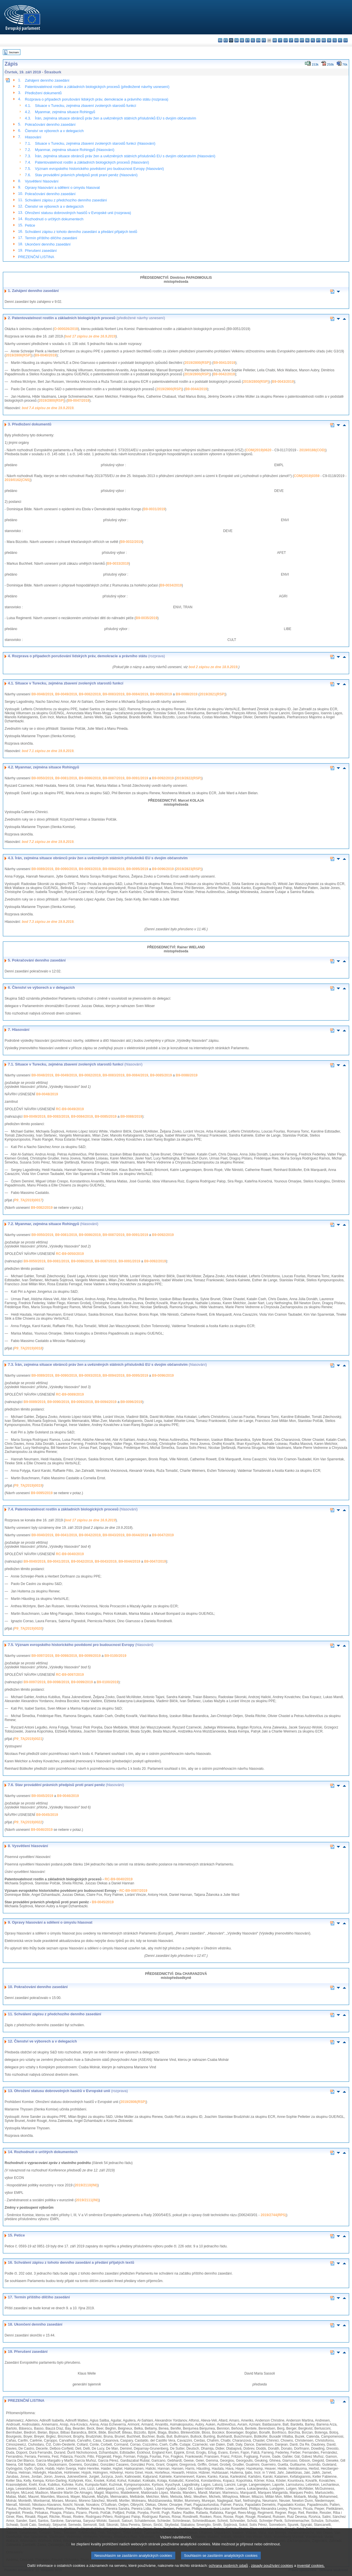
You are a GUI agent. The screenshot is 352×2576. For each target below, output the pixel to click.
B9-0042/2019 (224, 374)
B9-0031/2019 (154, 509)
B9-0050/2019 (42, 778)
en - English (258, 40)
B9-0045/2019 (42, 1796)
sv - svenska (345, 40)
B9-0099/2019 (90, 1656)
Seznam (14, 52)
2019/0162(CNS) (17, 480)
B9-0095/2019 (137, 869)
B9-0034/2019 (171, 585)
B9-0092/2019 (163, 778)
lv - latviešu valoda (285, 40)
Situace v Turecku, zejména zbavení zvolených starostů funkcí (85, 105)
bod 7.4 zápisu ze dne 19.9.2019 (47, 408)
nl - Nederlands (307, 40)
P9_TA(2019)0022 (28, 1822)
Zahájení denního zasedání (47, 80)
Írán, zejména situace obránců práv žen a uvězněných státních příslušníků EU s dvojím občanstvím (115, 118)
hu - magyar (296, 40)
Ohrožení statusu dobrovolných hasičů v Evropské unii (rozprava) (78, 213)
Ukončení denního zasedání (48, 244)
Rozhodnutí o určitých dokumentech (54, 219)
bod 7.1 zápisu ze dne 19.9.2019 (47, 751)
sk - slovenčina (329, 40)
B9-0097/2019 (42, 1656)
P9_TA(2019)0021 (28, 1739)
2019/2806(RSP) (133, 2102)
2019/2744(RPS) (273, 2215)
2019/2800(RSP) (18, 355)
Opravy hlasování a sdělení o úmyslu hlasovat (62, 187)
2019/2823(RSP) (188, 869)
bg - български (220, 40)
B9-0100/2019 (115, 1656)
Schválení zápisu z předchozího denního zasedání (66, 200)
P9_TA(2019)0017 (28, 1200)
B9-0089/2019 (42, 869)
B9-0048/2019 (42, 694)
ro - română (324, 40)
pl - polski (313, 40)
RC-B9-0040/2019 (70, 1554)
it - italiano (280, 40)
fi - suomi (340, 40)
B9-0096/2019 (163, 869)
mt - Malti (302, 40)
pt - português (318, 40)
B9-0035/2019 (146, 618)
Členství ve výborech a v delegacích (54, 131)
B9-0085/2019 (161, 694)
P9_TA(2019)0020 (28, 1629)
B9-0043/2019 (283, 382)
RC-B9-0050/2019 (70, 1254)
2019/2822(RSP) (188, 778)
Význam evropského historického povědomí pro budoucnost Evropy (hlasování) (99, 168)
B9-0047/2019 (78, 401)
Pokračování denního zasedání (50, 124)
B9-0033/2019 (118, 564)
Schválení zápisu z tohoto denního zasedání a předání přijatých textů (81, 231)
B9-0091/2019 (137, 778)
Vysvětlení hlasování (42, 181)
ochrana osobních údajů (228, 2572)
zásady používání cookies (272, 2572)
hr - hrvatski (275, 40)
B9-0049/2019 (66, 694)
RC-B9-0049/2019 (70, 1109)
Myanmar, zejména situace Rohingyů (65, 112)
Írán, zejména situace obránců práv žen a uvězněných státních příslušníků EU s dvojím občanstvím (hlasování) (125, 156)
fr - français (264, 40)
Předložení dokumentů (43, 93)
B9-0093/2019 (90, 869)
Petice (30, 225)
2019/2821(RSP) (212, 694)
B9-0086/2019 (90, 778)
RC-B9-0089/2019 (70, 1394)
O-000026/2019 (66, 329)
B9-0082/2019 (90, 694)
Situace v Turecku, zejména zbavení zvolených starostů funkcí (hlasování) (95, 143)
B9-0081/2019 (66, 778)
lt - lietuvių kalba (291, 40)
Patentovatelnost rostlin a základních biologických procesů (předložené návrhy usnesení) (97, 87)
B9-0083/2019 (114, 694)
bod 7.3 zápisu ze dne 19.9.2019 (47, 922)
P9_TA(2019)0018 (28, 1348)
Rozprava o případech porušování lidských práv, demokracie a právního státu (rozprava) (96, 99)
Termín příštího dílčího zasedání (51, 238)
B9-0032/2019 (131, 542)
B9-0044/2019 (196, 389)
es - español (225, 40)
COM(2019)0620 (258, 450)
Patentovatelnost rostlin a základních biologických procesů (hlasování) (92, 162)
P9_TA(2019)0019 (28, 1486)
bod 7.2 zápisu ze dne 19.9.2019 (47, 842)
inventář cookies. (311, 2572)
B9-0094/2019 (114, 869)
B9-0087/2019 (114, 778)
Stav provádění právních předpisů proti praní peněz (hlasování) (86, 175)
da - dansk (236, 40)
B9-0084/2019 (137, 694)
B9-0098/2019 (66, 1656)
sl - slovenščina (334, 40)
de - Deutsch (242, 40)
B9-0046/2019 (68, 1796)
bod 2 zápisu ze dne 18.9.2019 (213, 667)
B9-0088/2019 (186, 694)
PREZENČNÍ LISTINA (36, 257)
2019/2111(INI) (87, 2200)
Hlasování (33, 137)
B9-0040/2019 (46, 355)
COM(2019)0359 (306, 476)
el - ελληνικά (253, 40)
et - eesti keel (247, 40)
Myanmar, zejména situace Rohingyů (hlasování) (74, 150)
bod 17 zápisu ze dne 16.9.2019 (90, 336)
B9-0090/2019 (66, 869)
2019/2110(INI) (86, 2185)
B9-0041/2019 (224, 363)
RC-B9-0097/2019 (70, 1675)
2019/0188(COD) (312, 450)
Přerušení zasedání (41, 250)
